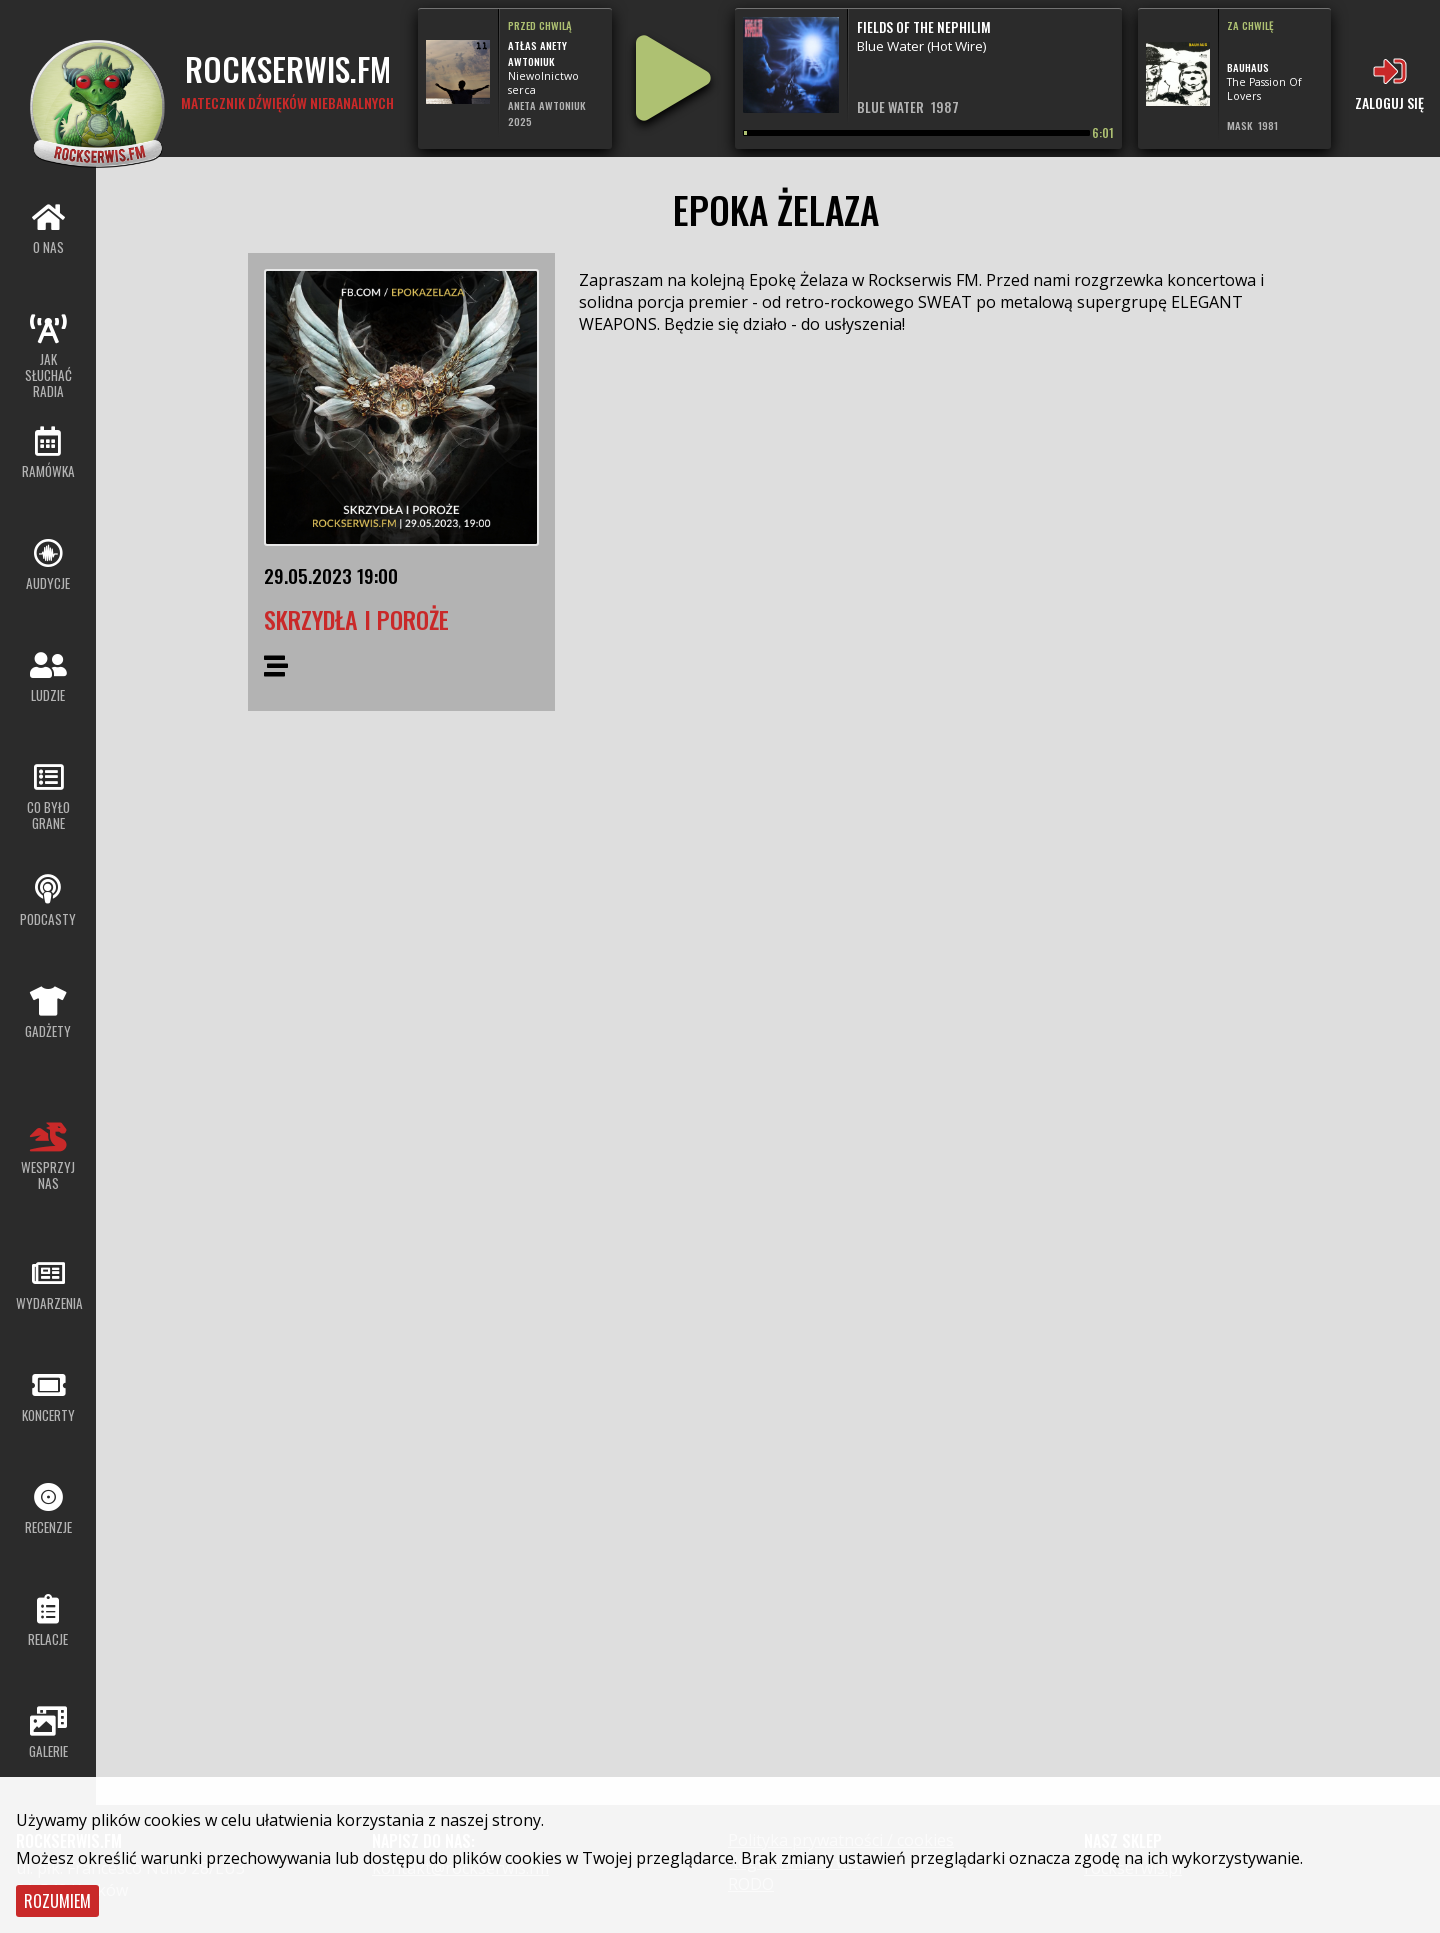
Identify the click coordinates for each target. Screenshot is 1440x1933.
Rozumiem (57, 1901)
